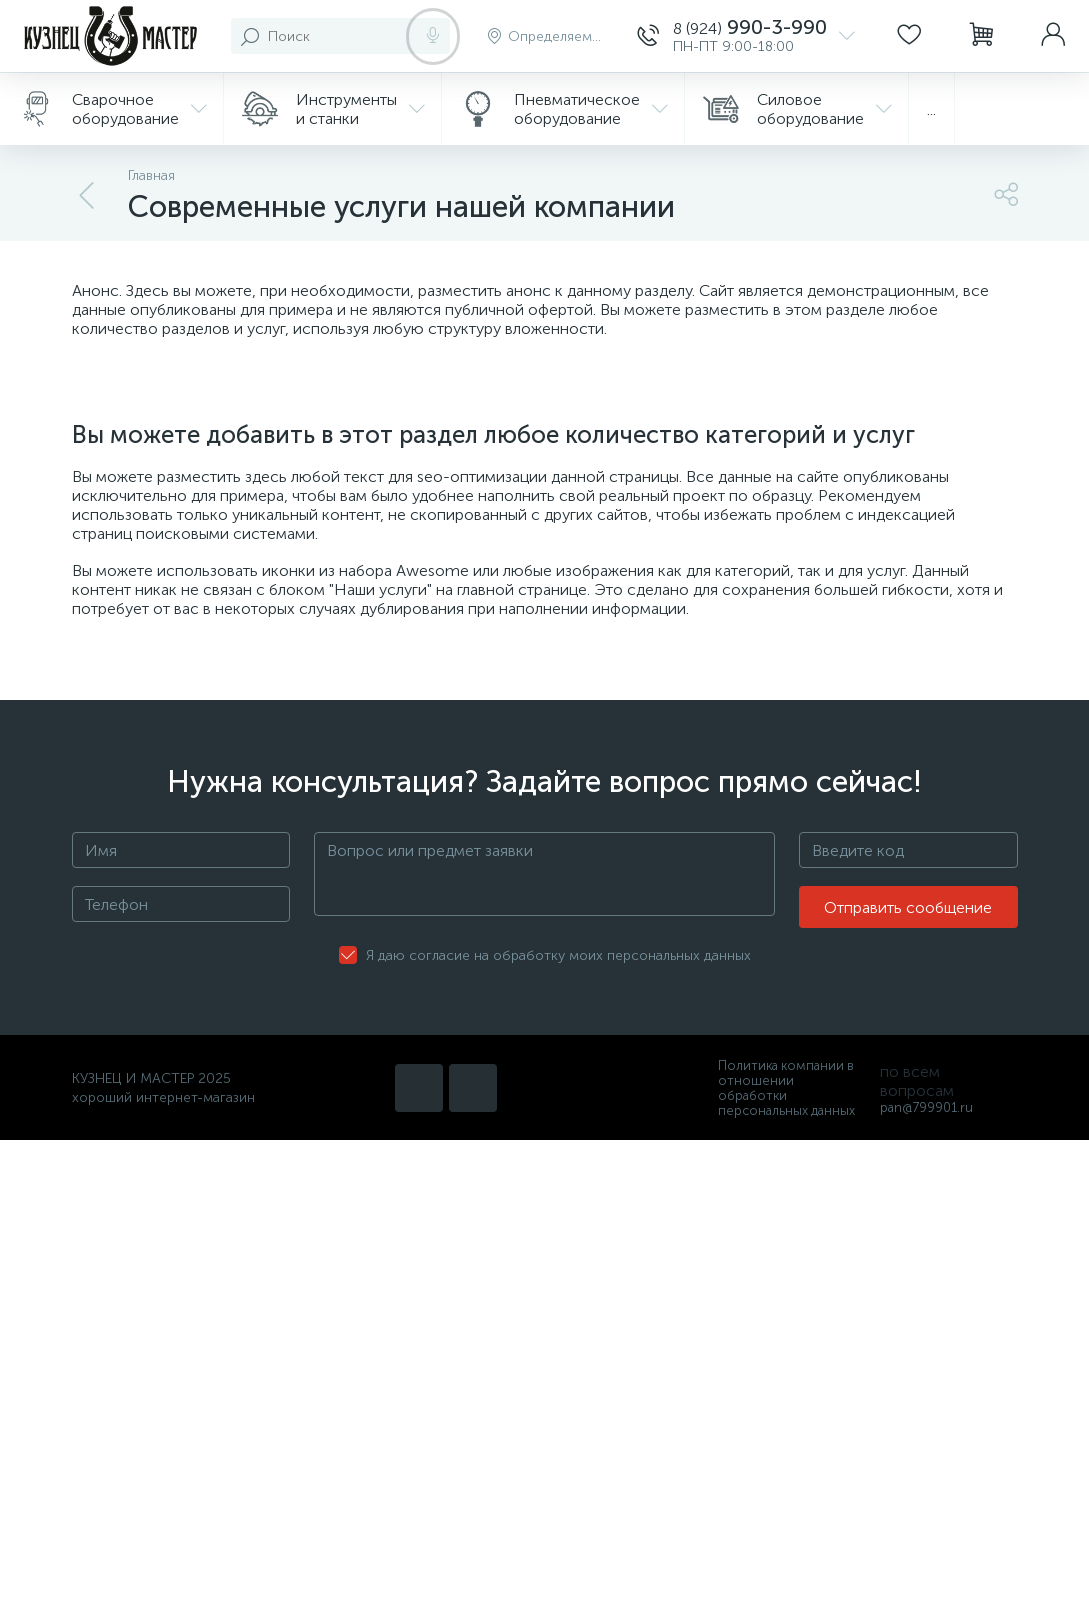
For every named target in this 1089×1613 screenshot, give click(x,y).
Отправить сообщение (908, 907)
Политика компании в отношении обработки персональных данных (786, 1088)
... (931, 109)
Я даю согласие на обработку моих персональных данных (558, 955)
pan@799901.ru (926, 1107)
